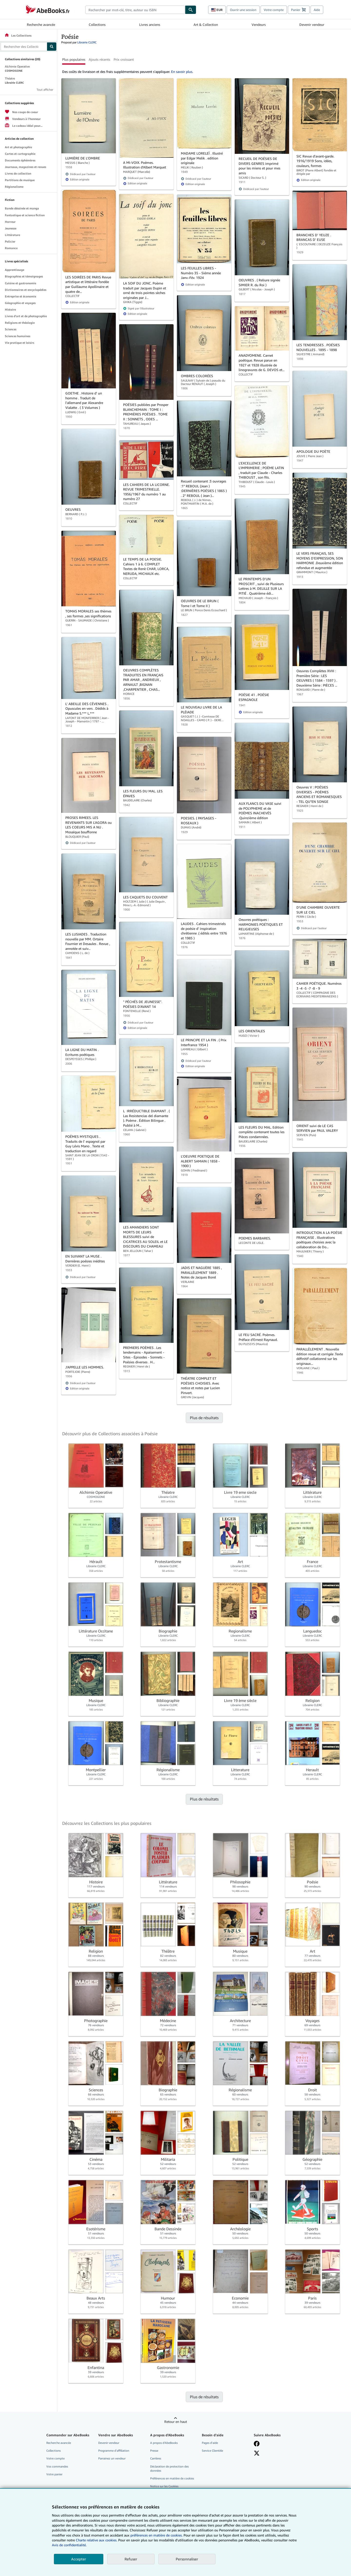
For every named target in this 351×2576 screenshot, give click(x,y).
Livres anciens (149, 24)
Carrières (155, 2458)
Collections (97, 24)
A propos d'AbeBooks (164, 2443)
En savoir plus (181, 71)
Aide (317, 10)
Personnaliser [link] (187, 2559)
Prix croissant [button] (124, 59)
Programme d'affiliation (113, 2450)
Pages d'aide (210, 2443)
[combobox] (135, 10)
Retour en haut (175, 2421)
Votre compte (274, 10)
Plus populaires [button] (73, 59)
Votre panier (54, 2474)
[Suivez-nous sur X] (257, 2453)
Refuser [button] (131, 2559)
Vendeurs (259, 24)
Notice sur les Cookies (164, 2486)
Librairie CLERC (87, 42)
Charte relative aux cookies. (97, 2540)
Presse (154, 2450)
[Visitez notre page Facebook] (257, 2443)
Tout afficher (45, 89)
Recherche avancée (41, 24)
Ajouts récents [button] (99, 59)
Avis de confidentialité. (69, 2545)
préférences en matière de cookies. (156, 2535)
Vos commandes (57, 2466)
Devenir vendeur (311, 24)
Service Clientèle (212, 2450)
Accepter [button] (78, 2559)
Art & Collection (206, 24)
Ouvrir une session (243, 10)
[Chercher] (190, 10)
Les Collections (17, 35)
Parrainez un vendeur (112, 2458)
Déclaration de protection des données (169, 2468)
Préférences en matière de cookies (172, 2478)
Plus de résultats (204, 1417)
